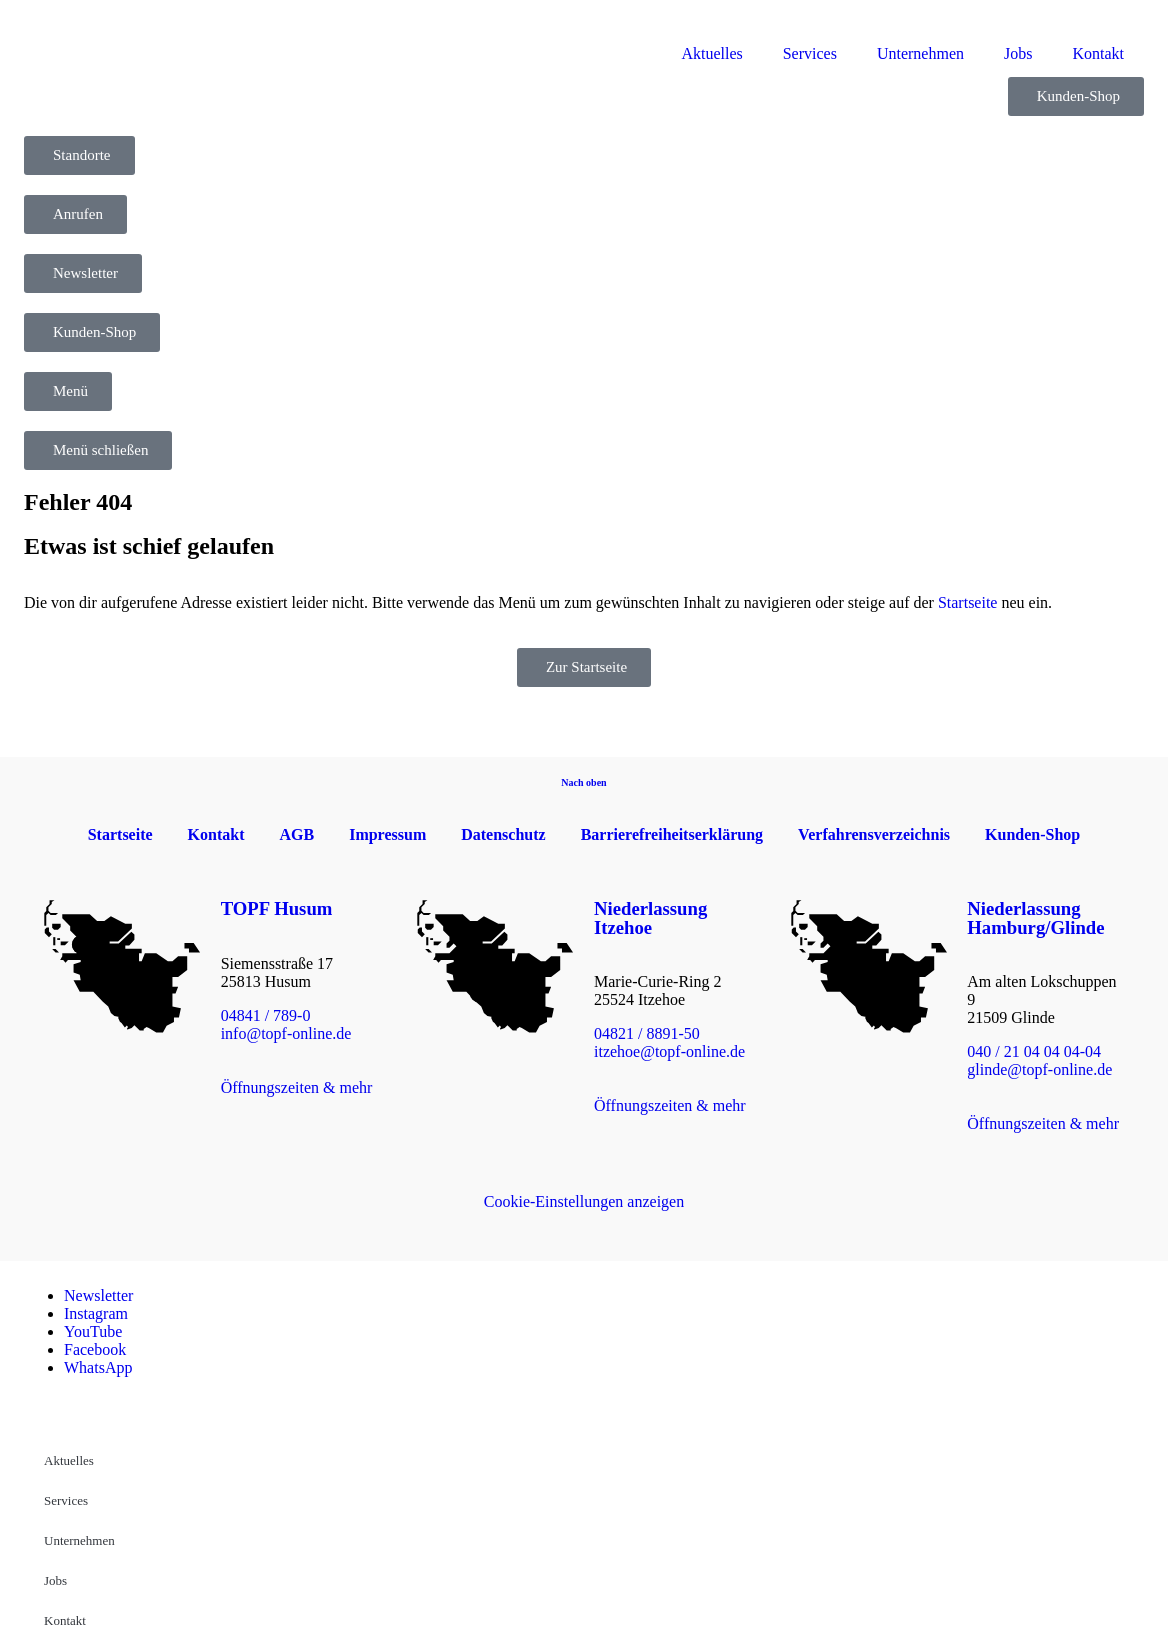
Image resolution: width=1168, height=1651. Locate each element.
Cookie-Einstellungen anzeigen (584, 1201)
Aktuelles (711, 53)
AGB (296, 834)
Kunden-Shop (1032, 834)
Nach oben (583, 782)
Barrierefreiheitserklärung (672, 834)
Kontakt (1098, 53)
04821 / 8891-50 (647, 1033)
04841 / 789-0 (266, 1015)
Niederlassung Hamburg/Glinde (1035, 918)
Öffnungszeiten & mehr (297, 1087)
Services (810, 53)
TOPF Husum (277, 908)
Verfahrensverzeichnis (874, 834)
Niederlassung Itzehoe (650, 918)
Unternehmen (920, 53)
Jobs (1018, 53)
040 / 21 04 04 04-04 (1034, 1051)
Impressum (387, 834)
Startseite (968, 602)
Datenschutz (503, 834)
